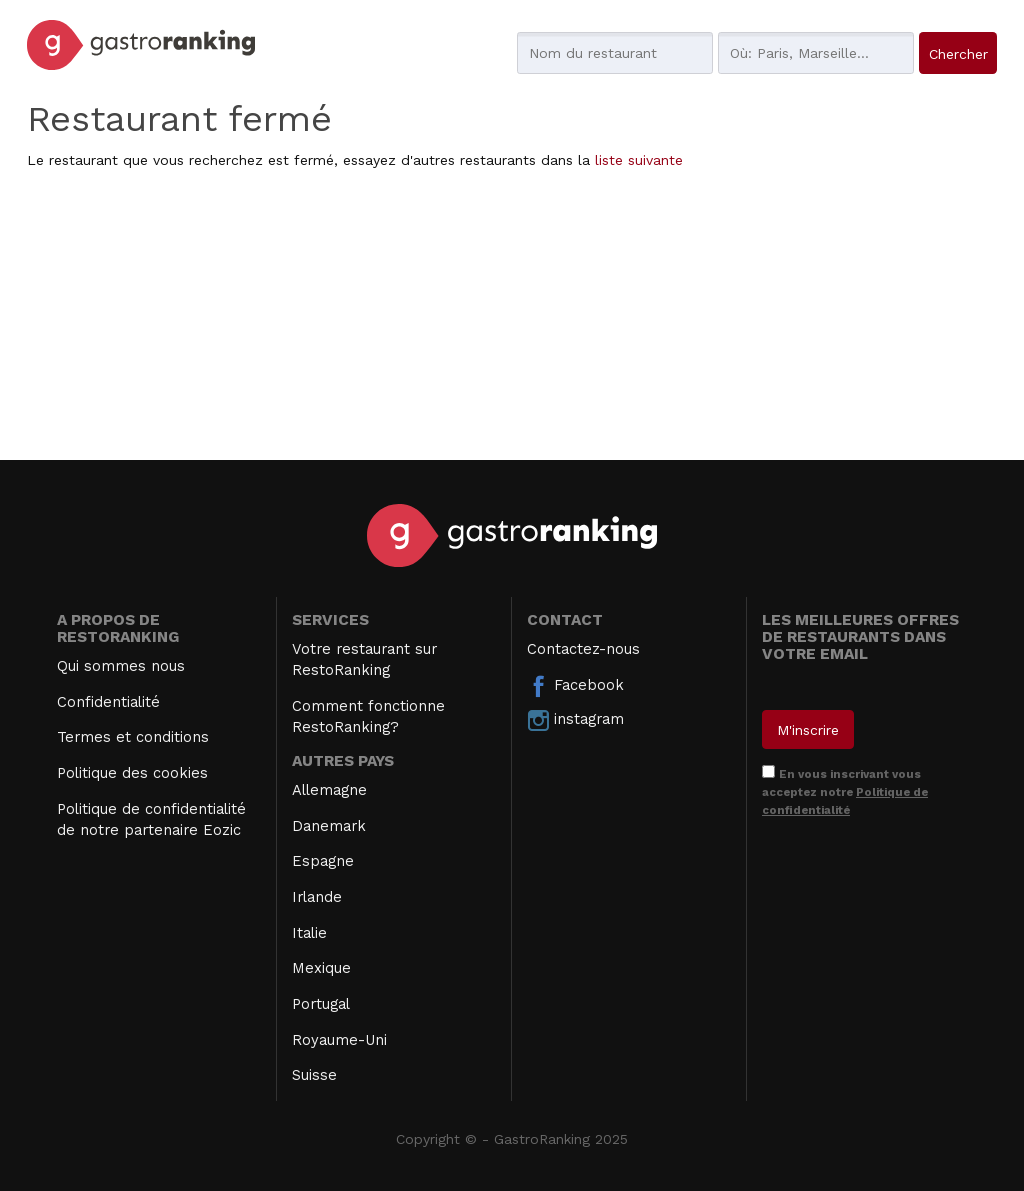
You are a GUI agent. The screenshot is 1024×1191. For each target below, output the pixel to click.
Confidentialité (108, 702)
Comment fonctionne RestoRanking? (368, 716)
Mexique (321, 968)
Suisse (314, 1075)
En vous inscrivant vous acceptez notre (845, 792)
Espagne (323, 861)
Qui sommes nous (121, 666)
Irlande (317, 897)
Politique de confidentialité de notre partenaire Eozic (151, 819)
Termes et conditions (133, 737)
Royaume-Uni (339, 1040)
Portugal (321, 1004)
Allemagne (329, 790)
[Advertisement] (512, 320)
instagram (575, 720)
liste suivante (639, 160)
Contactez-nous (583, 649)
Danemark (329, 826)
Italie (309, 933)
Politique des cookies (132, 773)
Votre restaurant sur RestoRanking (364, 659)
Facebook (575, 686)
